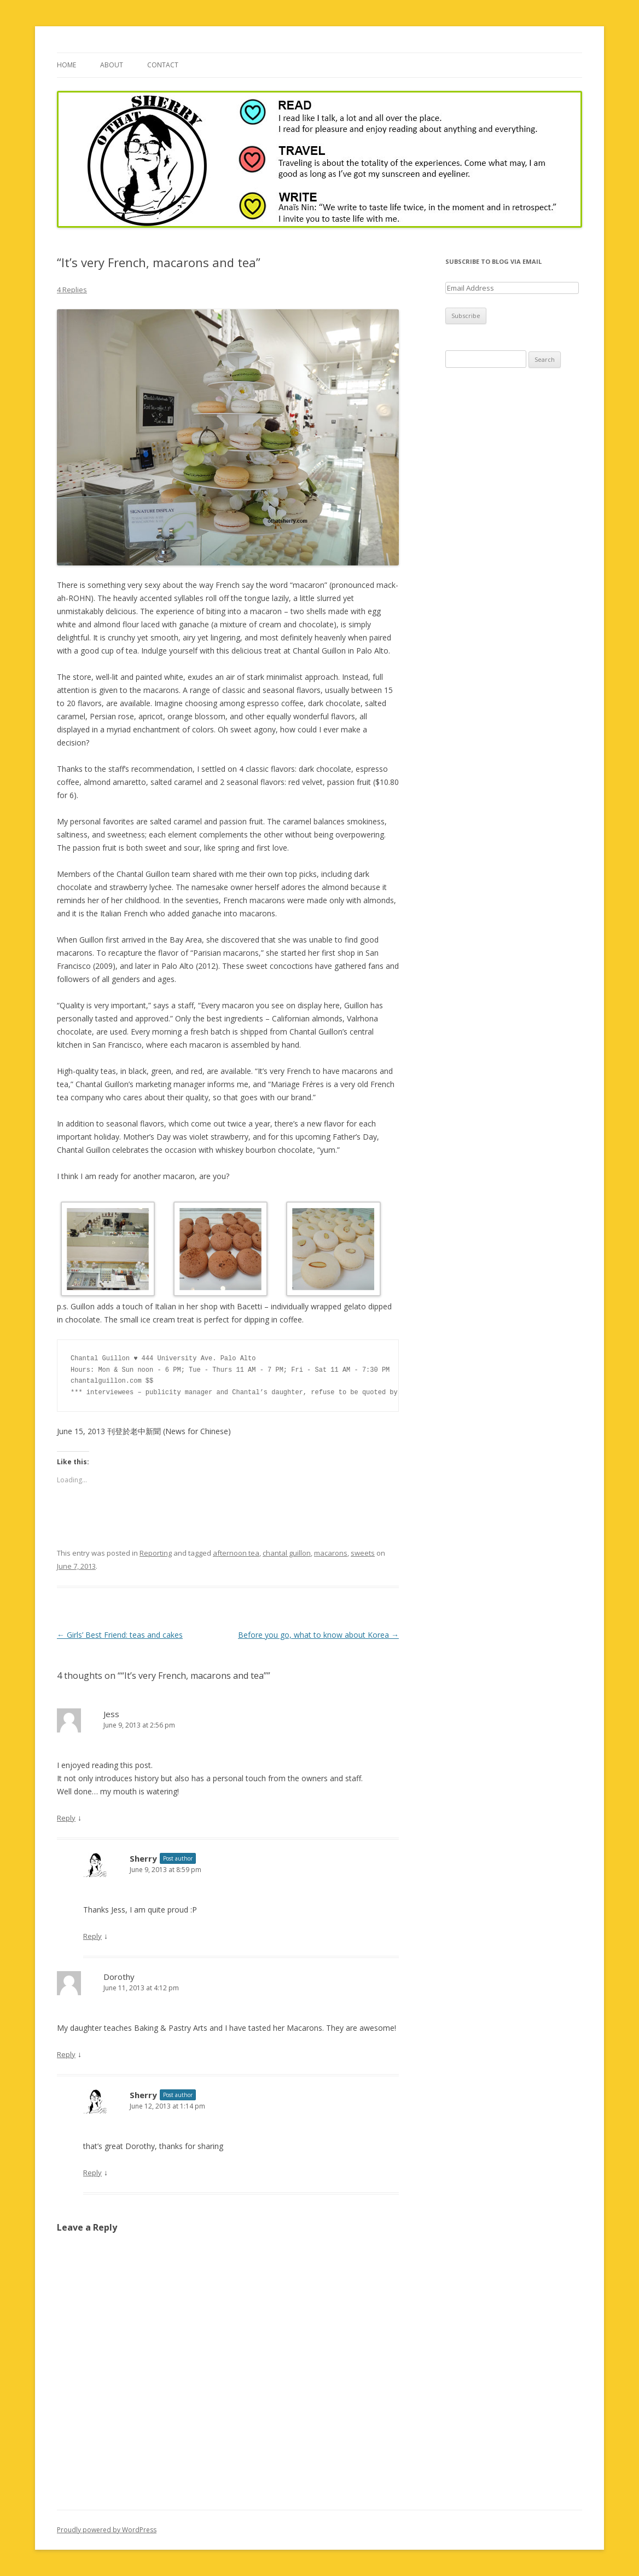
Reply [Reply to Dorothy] (66, 2054)
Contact (162, 65)
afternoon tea (236, 1553)
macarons (330, 1553)
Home (66, 65)
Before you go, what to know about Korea (318, 1635)
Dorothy (119, 1976)
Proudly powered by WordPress (106, 2529)
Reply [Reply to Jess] (66, 1818)
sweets (363, 1553)
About (111, 65)
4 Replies (72, 289)
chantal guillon (287, 1553)
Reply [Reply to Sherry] (92, 1936)
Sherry (143, 1858)
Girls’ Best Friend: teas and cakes (120, 1635)
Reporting (156, 1553)
